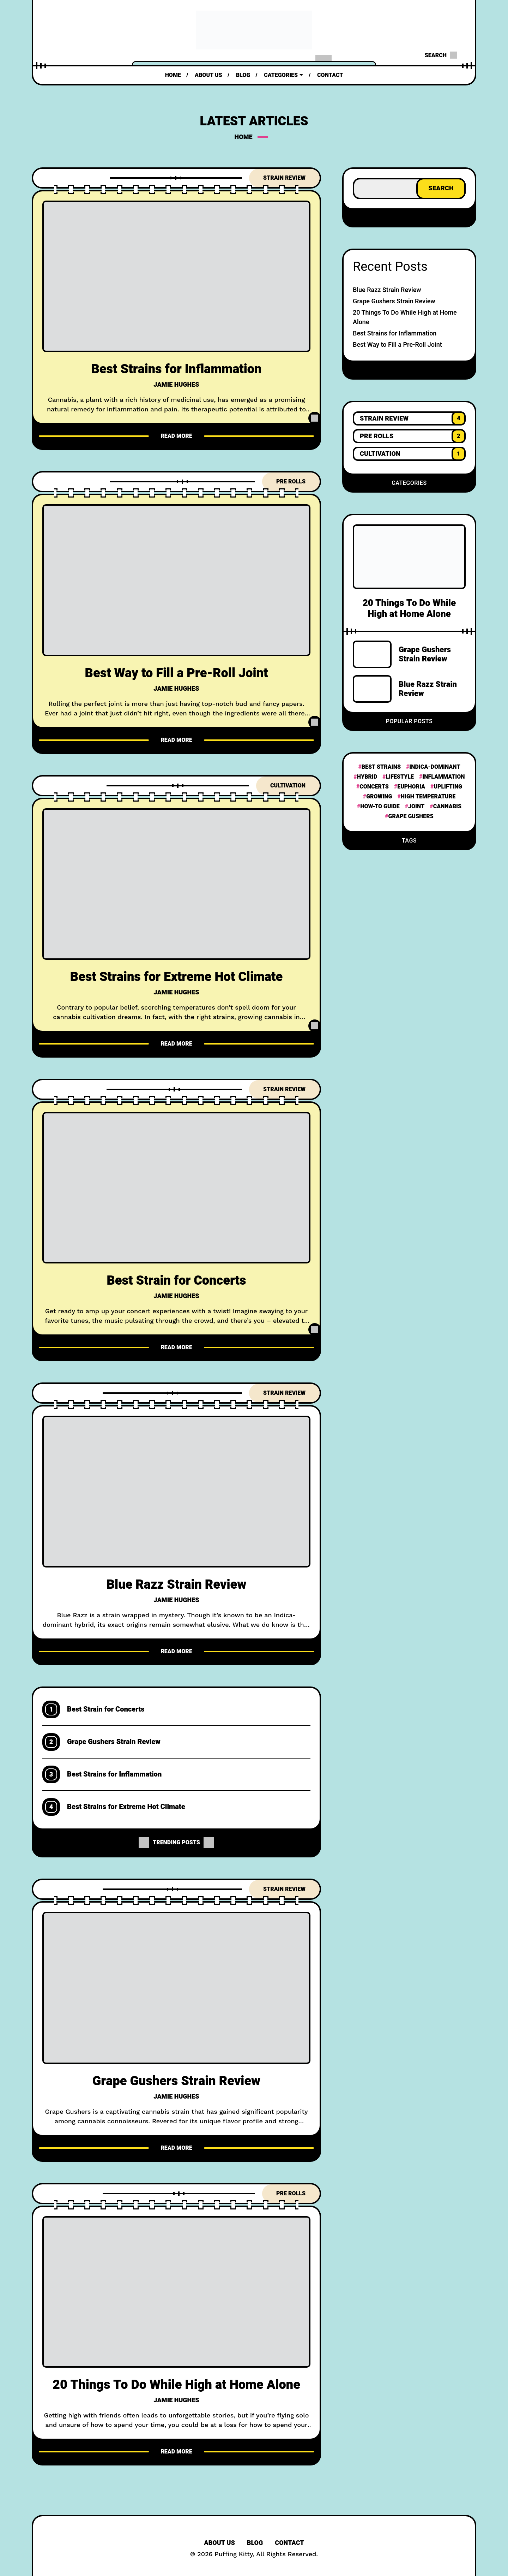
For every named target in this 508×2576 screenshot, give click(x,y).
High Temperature (428, 796)
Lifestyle (400, 777)
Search (441, 188)
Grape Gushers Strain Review (114, 1742)
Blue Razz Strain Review (176, 1584)
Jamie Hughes (176, 384)
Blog (255, 2543)
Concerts (374, 787)
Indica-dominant (434, 767)
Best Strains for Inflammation (176, 369)
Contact (289, 2543)
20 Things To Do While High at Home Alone (176, 2384)
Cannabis (447, 806)
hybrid (367, 777)
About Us (219, 2543)
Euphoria (411, 787)
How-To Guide (379, 806)
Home (244, 137)
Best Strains (381, 767)
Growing (379, 796)
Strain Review (284, 178)
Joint (416, 806)
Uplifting (448, 787)
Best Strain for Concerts (176, 1280)
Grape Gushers (411, 816)
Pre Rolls (291, 481)
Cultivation (288, 785)
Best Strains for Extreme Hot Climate (176, 977)
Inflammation (443, 777)
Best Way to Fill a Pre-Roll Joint (176, 673)
